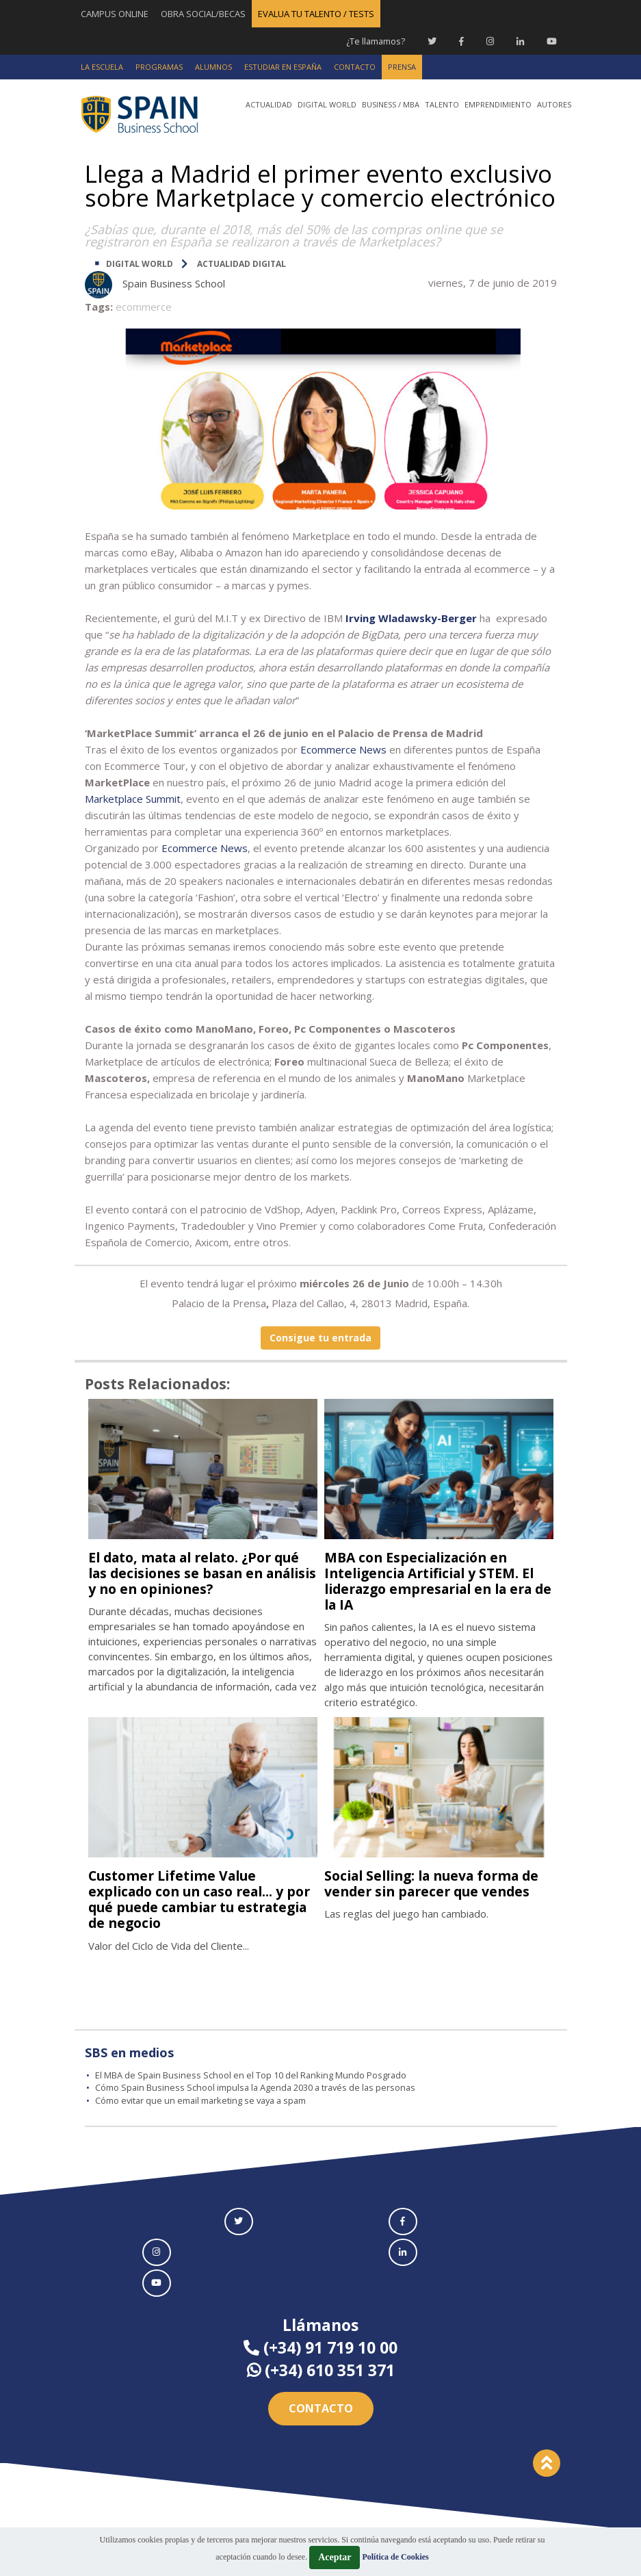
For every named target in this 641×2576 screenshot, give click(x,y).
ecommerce (144, 306)
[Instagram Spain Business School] (490, 41)
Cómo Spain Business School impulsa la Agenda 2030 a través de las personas (258, 2087)
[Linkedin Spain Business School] (520, 41)
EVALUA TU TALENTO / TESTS (316, 14)
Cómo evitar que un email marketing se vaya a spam (204, 2100)
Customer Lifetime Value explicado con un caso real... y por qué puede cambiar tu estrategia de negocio (192, 1899)
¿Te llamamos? (374, 41)
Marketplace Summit (133, 799)
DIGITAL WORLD (139, 264)
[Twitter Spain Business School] (432, 41)
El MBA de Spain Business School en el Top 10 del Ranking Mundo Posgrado (251, 2075)
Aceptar (334, 2557)
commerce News (346, 749)
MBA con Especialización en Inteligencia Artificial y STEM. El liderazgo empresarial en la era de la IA (435, 1581)
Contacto (321, 2408)
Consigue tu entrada (320, 1337)
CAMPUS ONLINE (114, 14)
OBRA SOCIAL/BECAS (203, 14)
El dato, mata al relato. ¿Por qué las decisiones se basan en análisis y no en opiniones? (201, 1573)
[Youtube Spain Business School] (551, 41)
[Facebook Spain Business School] (461, 41)
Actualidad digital (241, 264)
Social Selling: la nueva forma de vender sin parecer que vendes (438, 1883)
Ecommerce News (204, 848)
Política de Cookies (395, 2557)
